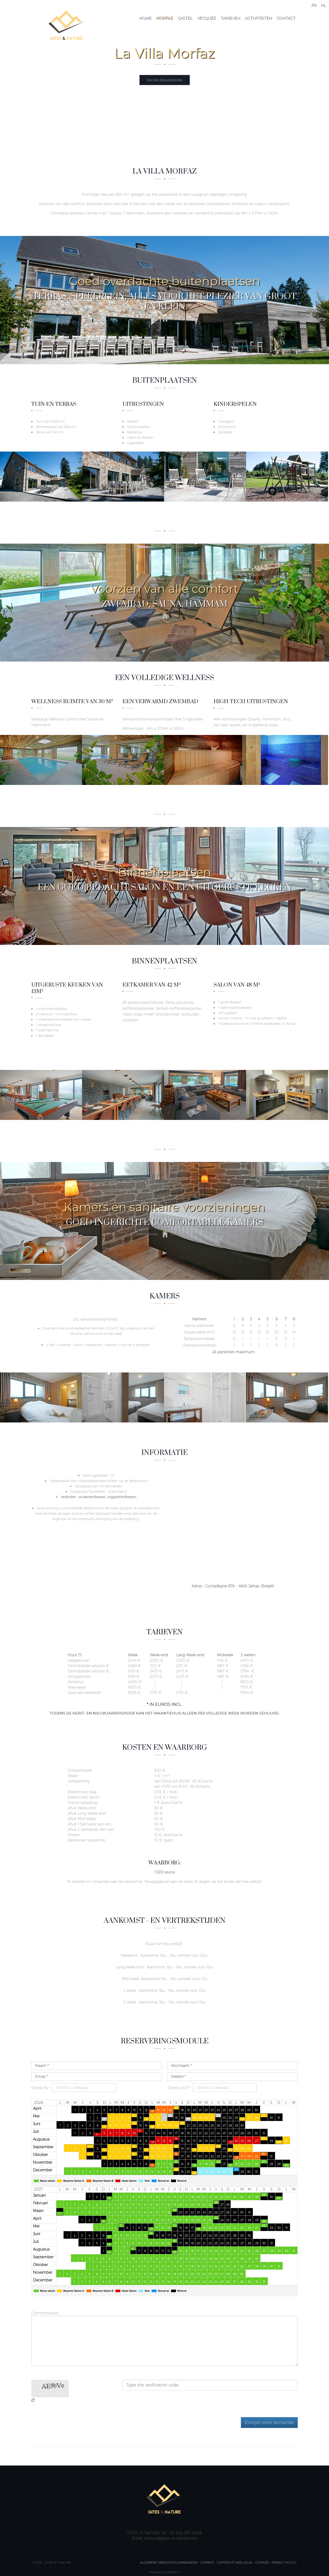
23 (212, 2110)
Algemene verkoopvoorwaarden (169, 2562)
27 (236, 2110)
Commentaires (44, 2313)
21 (200, 2110)
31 (279, 2118)
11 (140, 2110)
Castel (185, 18)
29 (248, 2110)
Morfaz (164, 18)
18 (182, 2110)
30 (256, 2110)
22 (206, 2110)
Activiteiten (258, 18)
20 (194, 2110)
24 (218, 2110)
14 (158, 2110)
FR (313, 5)
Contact (286, 18)
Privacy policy (284, 2562)
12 (146, 2110)
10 (134, 2110)
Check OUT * (179, 2088)
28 (242, 2110)
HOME (145, 18)
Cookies (262, 2562)
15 (164, 2110)
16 (170, 2110)
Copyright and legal (235, 2562)
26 (230, 2110)
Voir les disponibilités (164, 80)
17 (176, 2107)
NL (323, 5)
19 (188, 2110)
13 (152, 2111)
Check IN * (40, 2088)
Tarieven (230, 18)
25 (224, 2110)
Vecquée (206, 18)
